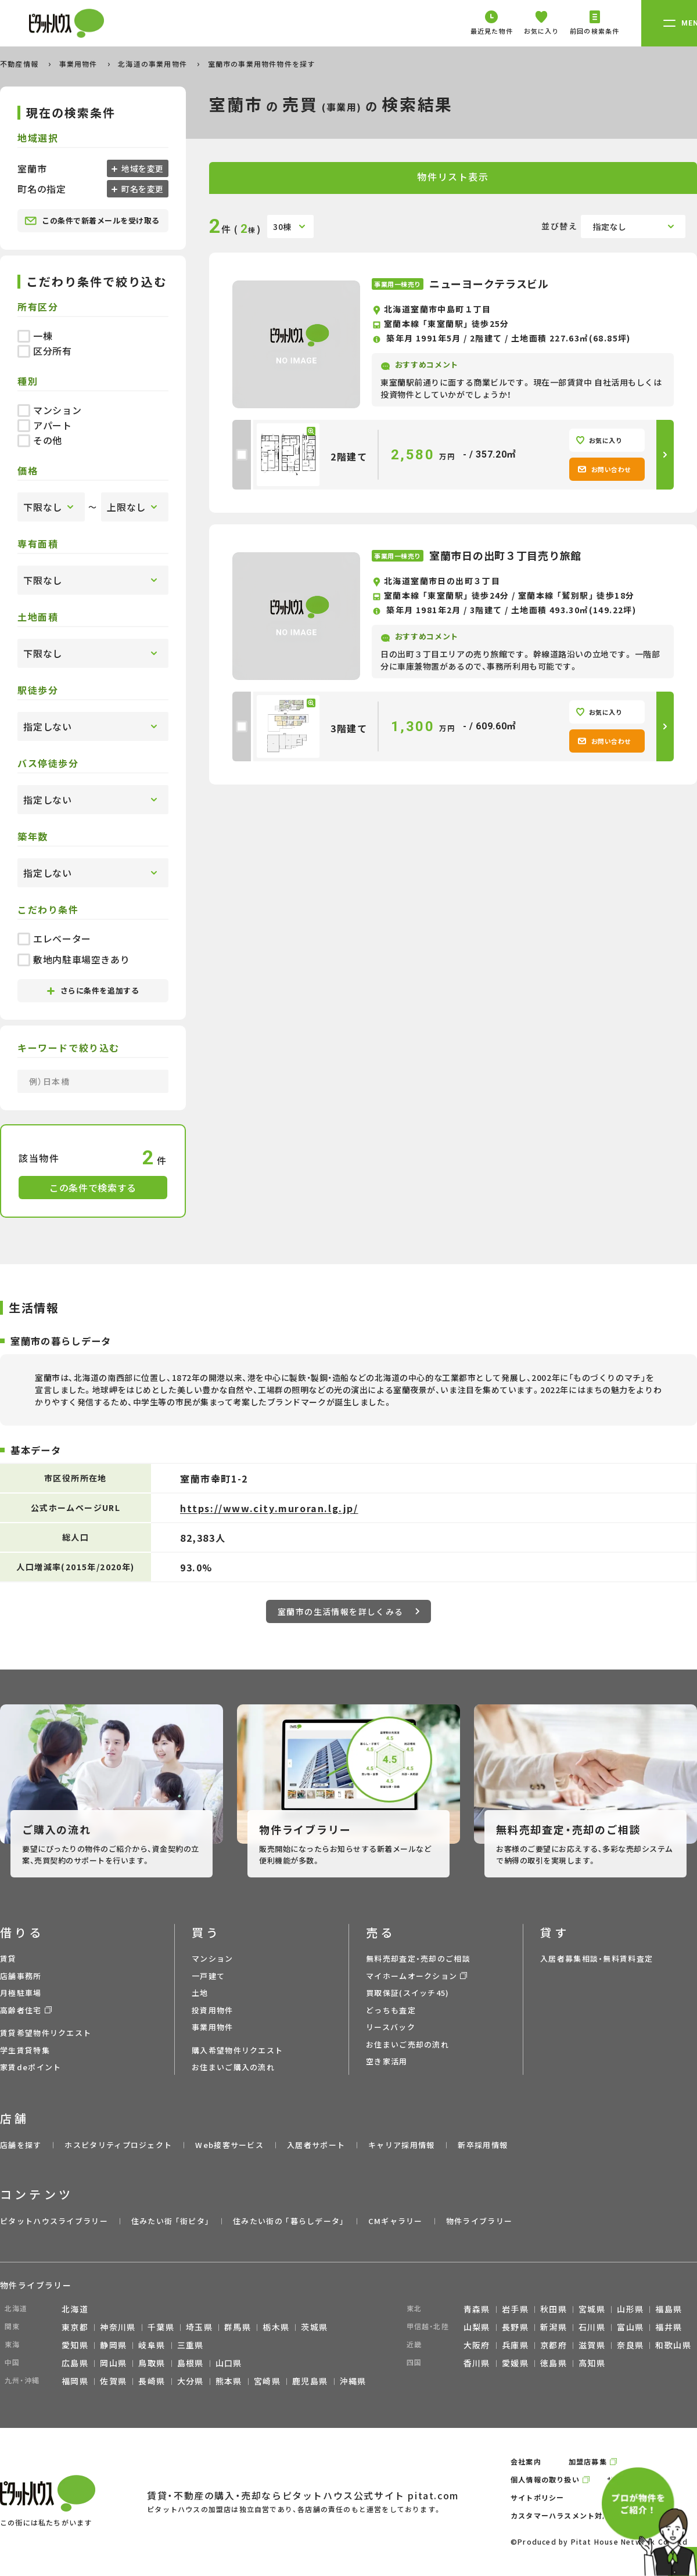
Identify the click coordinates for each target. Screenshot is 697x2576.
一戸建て (208, 1975)
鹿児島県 (310, 2381)
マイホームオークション (411, 1975)
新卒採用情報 (483, 2144)
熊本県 (228, 2381)
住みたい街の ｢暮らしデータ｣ (289, 2220)
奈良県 (630, 2345)
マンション (49, 410)
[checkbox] (241, 455)
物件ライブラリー (479, 2220)
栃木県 (276, 2327)
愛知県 (75, 2345)
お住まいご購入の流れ (233, 2067)
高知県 (592, 2363)
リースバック (390, 2026)
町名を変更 (142, 189)
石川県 (592, 2327)
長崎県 (151, 2381)
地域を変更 (142, 168)
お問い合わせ (604, 469)
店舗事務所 (21, 1975)
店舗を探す (21, 2144)
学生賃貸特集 (25, 2050)
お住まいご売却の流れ (407, 2044)
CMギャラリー (395, 2220)
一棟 (34, 336)
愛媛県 (515, 2363)
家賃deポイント (30, 2067)
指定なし (609, 226)
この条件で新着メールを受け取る (92, 220)
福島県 (668, 2309)
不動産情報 (20, 64)
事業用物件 (79, 64)
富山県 (630, 2327)
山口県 (228, 2363)
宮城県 (592, 2309)
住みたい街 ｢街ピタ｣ (170, 2220)
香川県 (477, 2363)
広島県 (75, 2363)
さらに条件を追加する (93, 990)
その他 (39, 440)
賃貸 (8, 1958)
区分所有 (44, 351)
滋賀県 (592, 2345)
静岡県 (113, 2345)
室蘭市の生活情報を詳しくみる (348, 1611)
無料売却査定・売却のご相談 (418, 1958)
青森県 (477, 2309)
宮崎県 (267, 2381)
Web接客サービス (229, 2144)
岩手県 (515, 2309)
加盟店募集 (588, 2461)
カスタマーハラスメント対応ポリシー (576, 2515)
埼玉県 (199, 2327)
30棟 (282, 226)
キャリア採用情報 (401, 2144)
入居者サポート (316, 2144)
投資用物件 (212, 2010)
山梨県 (477, 2327)
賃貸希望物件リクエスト (45, 2032)
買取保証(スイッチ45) (408, 1992)
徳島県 (553, 2363)
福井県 (668, 2327)
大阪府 (477, 2345)
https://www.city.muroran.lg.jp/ (269, 1508)
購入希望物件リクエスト (237, 2050)
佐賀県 (113, 2381)
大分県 (190, 2381)
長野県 (515, 2327)
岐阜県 (151, 2345)
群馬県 (237, 2327)
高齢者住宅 (21, 2010)
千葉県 (161, 2327)
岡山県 (113, 2363)
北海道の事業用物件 (153, 64)
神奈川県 (118, 2327)
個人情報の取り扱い (545, 2479)
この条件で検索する (92, 1188)
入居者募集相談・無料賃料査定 (596, 1958)
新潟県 (553, 2327)
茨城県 (314, 2327)
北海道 (75, 2309)
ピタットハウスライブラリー (54, 2220)
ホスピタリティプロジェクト (118, 2144)
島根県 (190, 2363)
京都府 (553, 2345)
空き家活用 (387, 2061)
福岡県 (75, 2381)
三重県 (190, 2345)
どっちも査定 (391, 2010)
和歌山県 (673, 2345)
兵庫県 (515, 2345)
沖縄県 (353, 2381)
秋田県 (553, 2309)
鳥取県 (151, 2363)
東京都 (75, 2327)
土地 (200, 1992)
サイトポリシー (537, 2497)
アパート (44, 425)
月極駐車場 (21, 1992)
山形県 (630, 2309)
